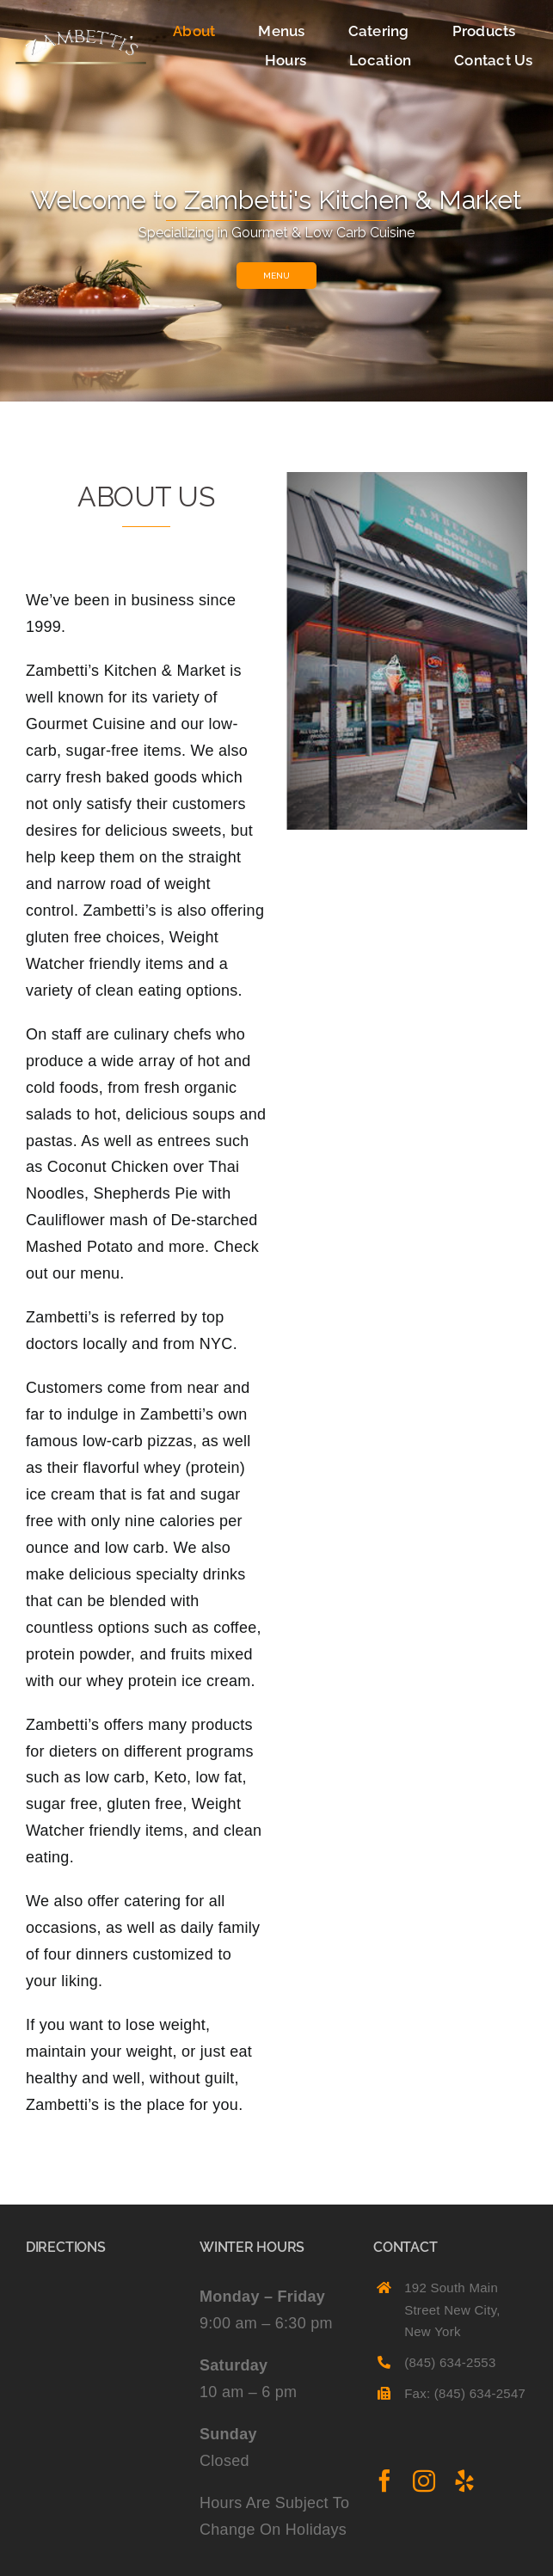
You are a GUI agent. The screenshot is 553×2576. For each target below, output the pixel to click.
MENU (276, 275)
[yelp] (464, 2480)
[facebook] (384, 2480)
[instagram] (424, 2480)
